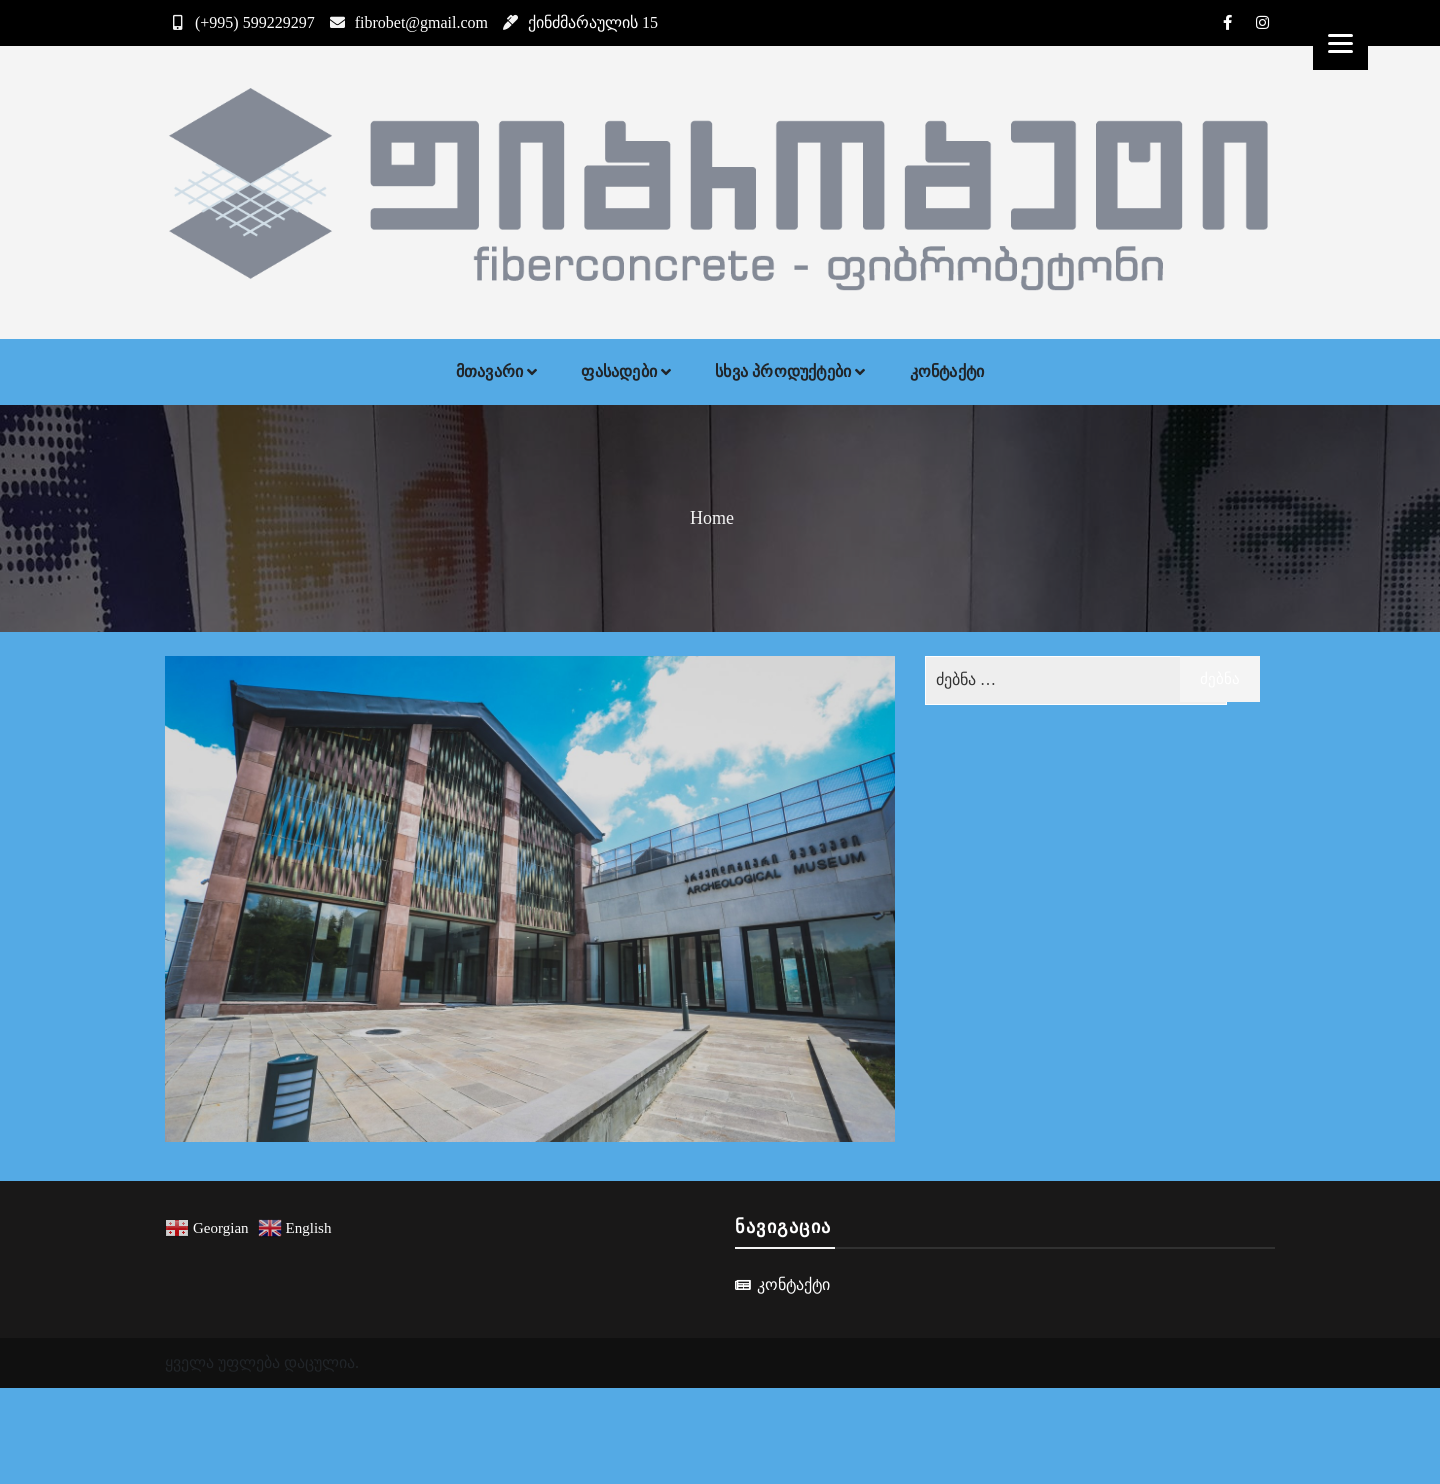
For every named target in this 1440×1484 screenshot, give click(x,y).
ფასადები (619, 371)
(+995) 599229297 (240, 22)
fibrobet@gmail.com (406, 22)
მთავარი (489, 371)
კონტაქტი (947, 371)
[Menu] (1340, 42)
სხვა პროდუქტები (783, 371)
